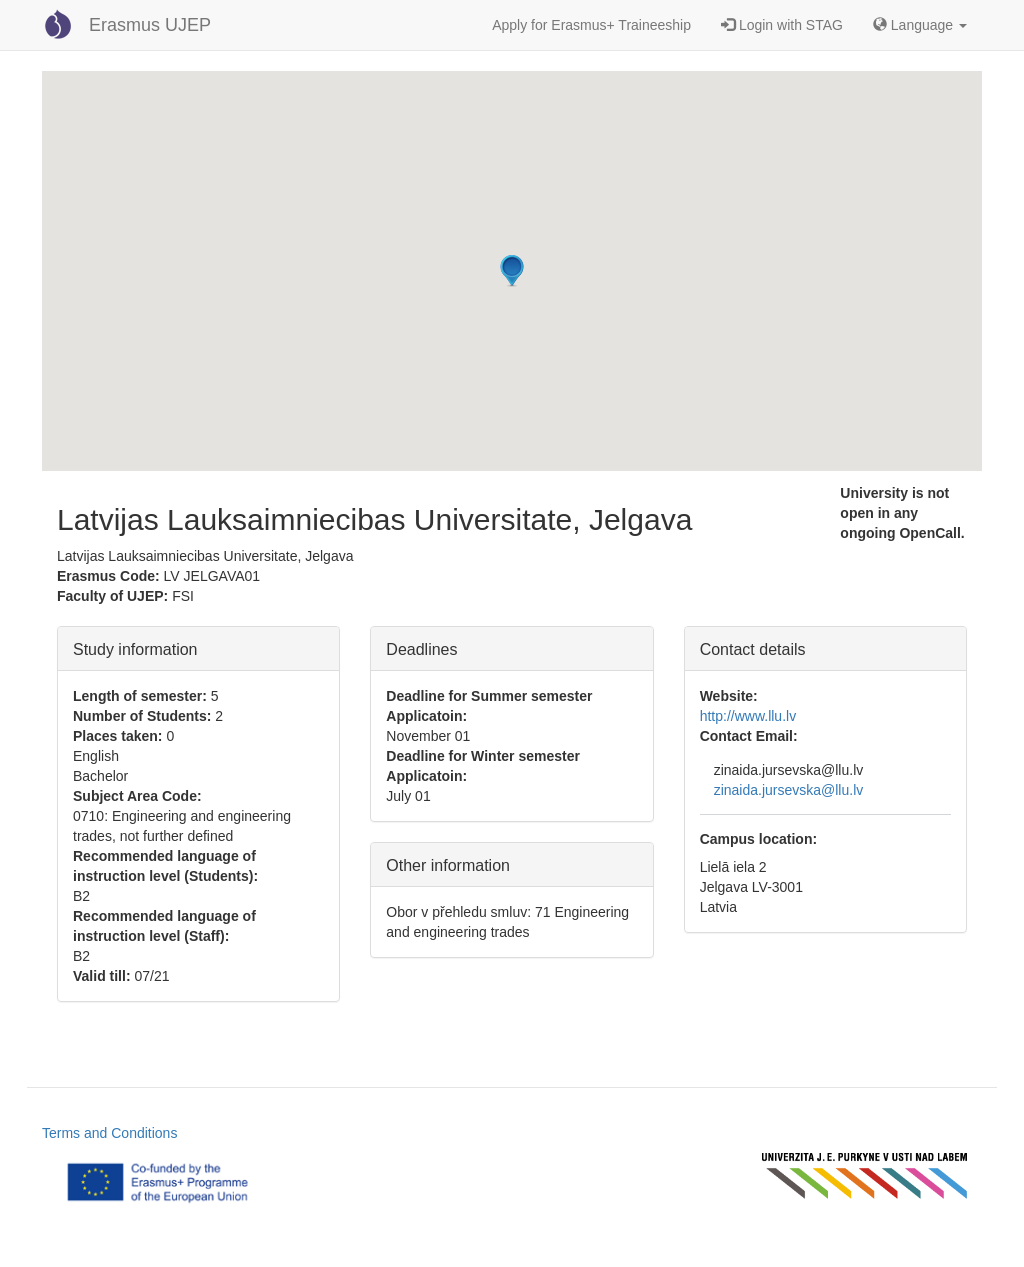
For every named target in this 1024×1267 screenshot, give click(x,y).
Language (920, 25)
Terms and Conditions (109, 1133)
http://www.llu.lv (748, 716)
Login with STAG (782, 25)
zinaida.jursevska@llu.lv (789, 790)
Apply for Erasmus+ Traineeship (591, 25)
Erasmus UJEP (150, 25)
